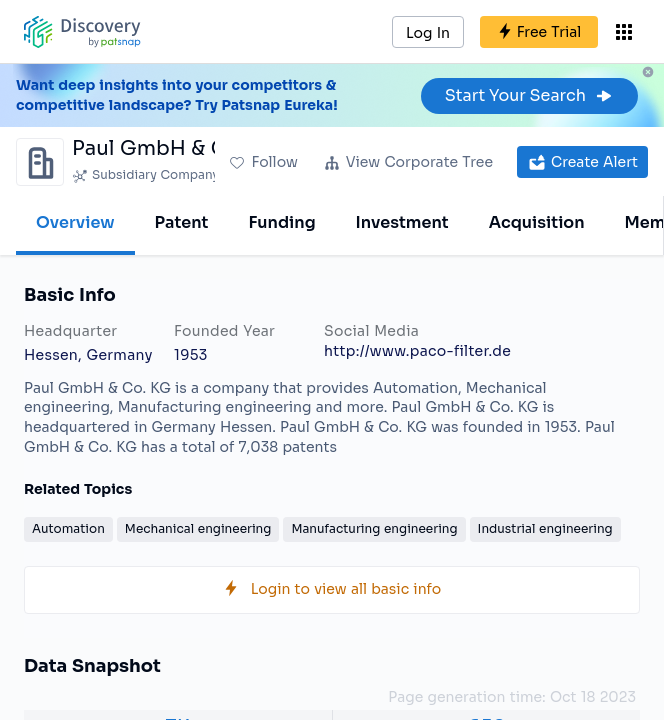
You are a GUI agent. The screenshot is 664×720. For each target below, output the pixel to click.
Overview (75, 222)
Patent (182, 222)
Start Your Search (529, 95)
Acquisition (537, 222)
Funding (281, 222)
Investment (402, 222)
